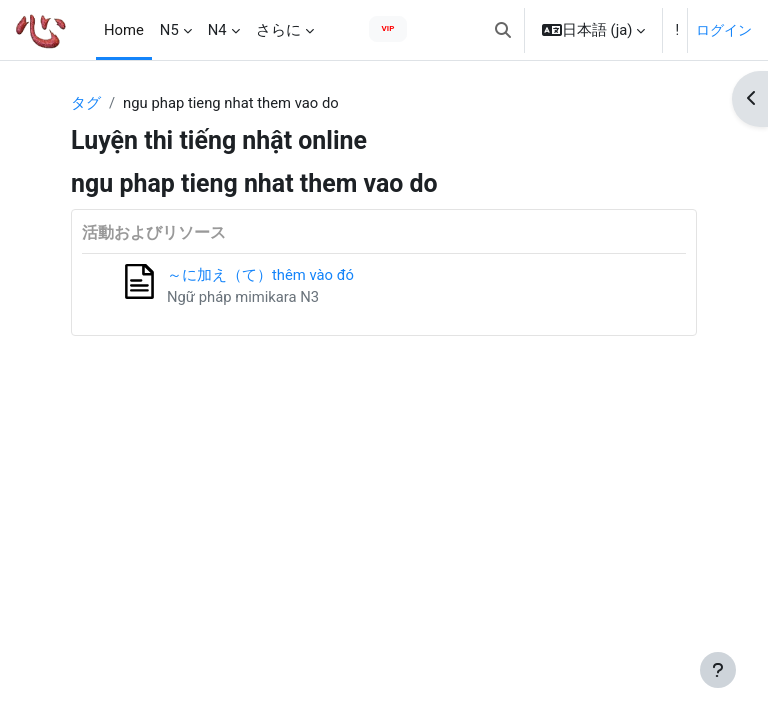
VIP (388, 28)
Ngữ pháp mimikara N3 (243, 297)
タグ (86, 103)
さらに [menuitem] (278, 30)
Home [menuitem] (124, 30)
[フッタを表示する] (718, 670)
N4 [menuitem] (217, 30)
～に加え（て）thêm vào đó (260, 275)
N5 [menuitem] (169, 30)
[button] (503, 30)
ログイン (724, 30)
